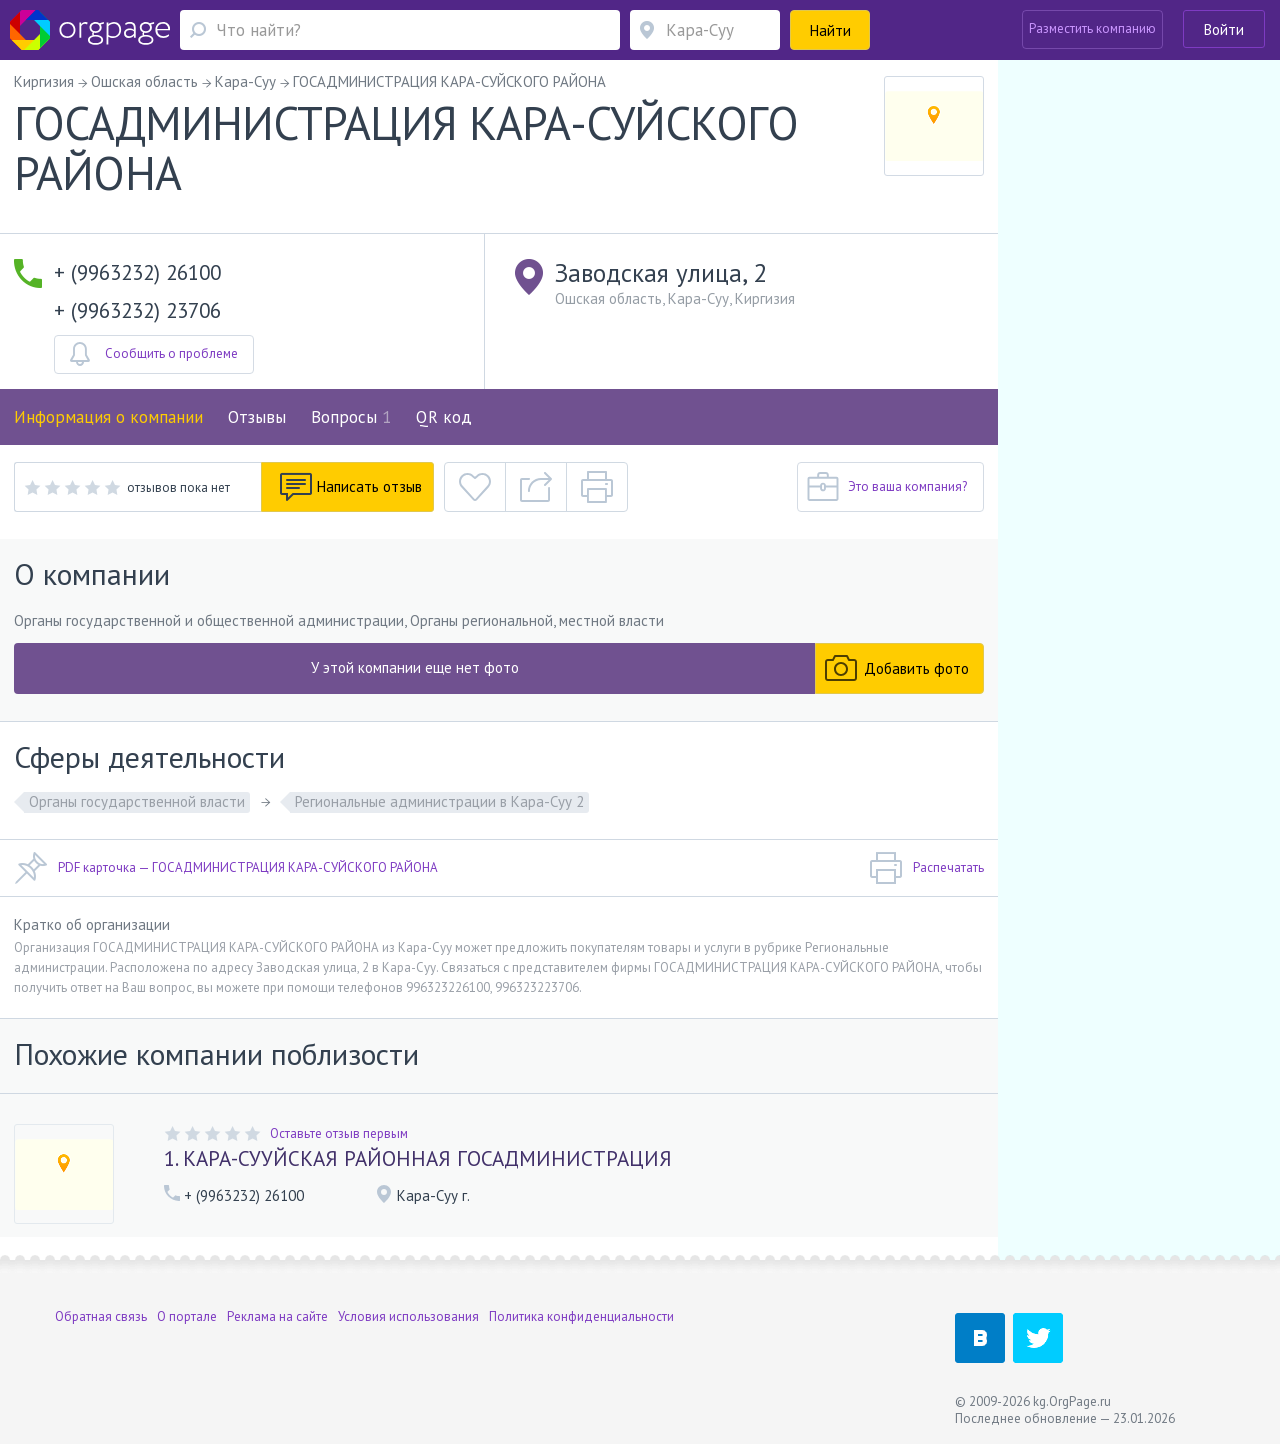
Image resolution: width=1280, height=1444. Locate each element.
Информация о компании (108, 417)
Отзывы (257, 417)
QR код (444, 417)
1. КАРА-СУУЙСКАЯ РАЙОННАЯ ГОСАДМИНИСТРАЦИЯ (418, 1158)
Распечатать (926, 868)
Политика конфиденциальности (581, 1316)
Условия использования (408, 1316)
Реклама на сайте (277, 1316)
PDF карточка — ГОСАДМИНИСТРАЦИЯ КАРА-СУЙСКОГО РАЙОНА (226, 868)
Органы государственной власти (137, 801)
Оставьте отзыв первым (339, 1133)
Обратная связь (101, 1316)
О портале (187, 1316)
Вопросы (351, 417)
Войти (1224, 29)
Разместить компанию (1092, 28)
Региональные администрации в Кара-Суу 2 (439, 801)
